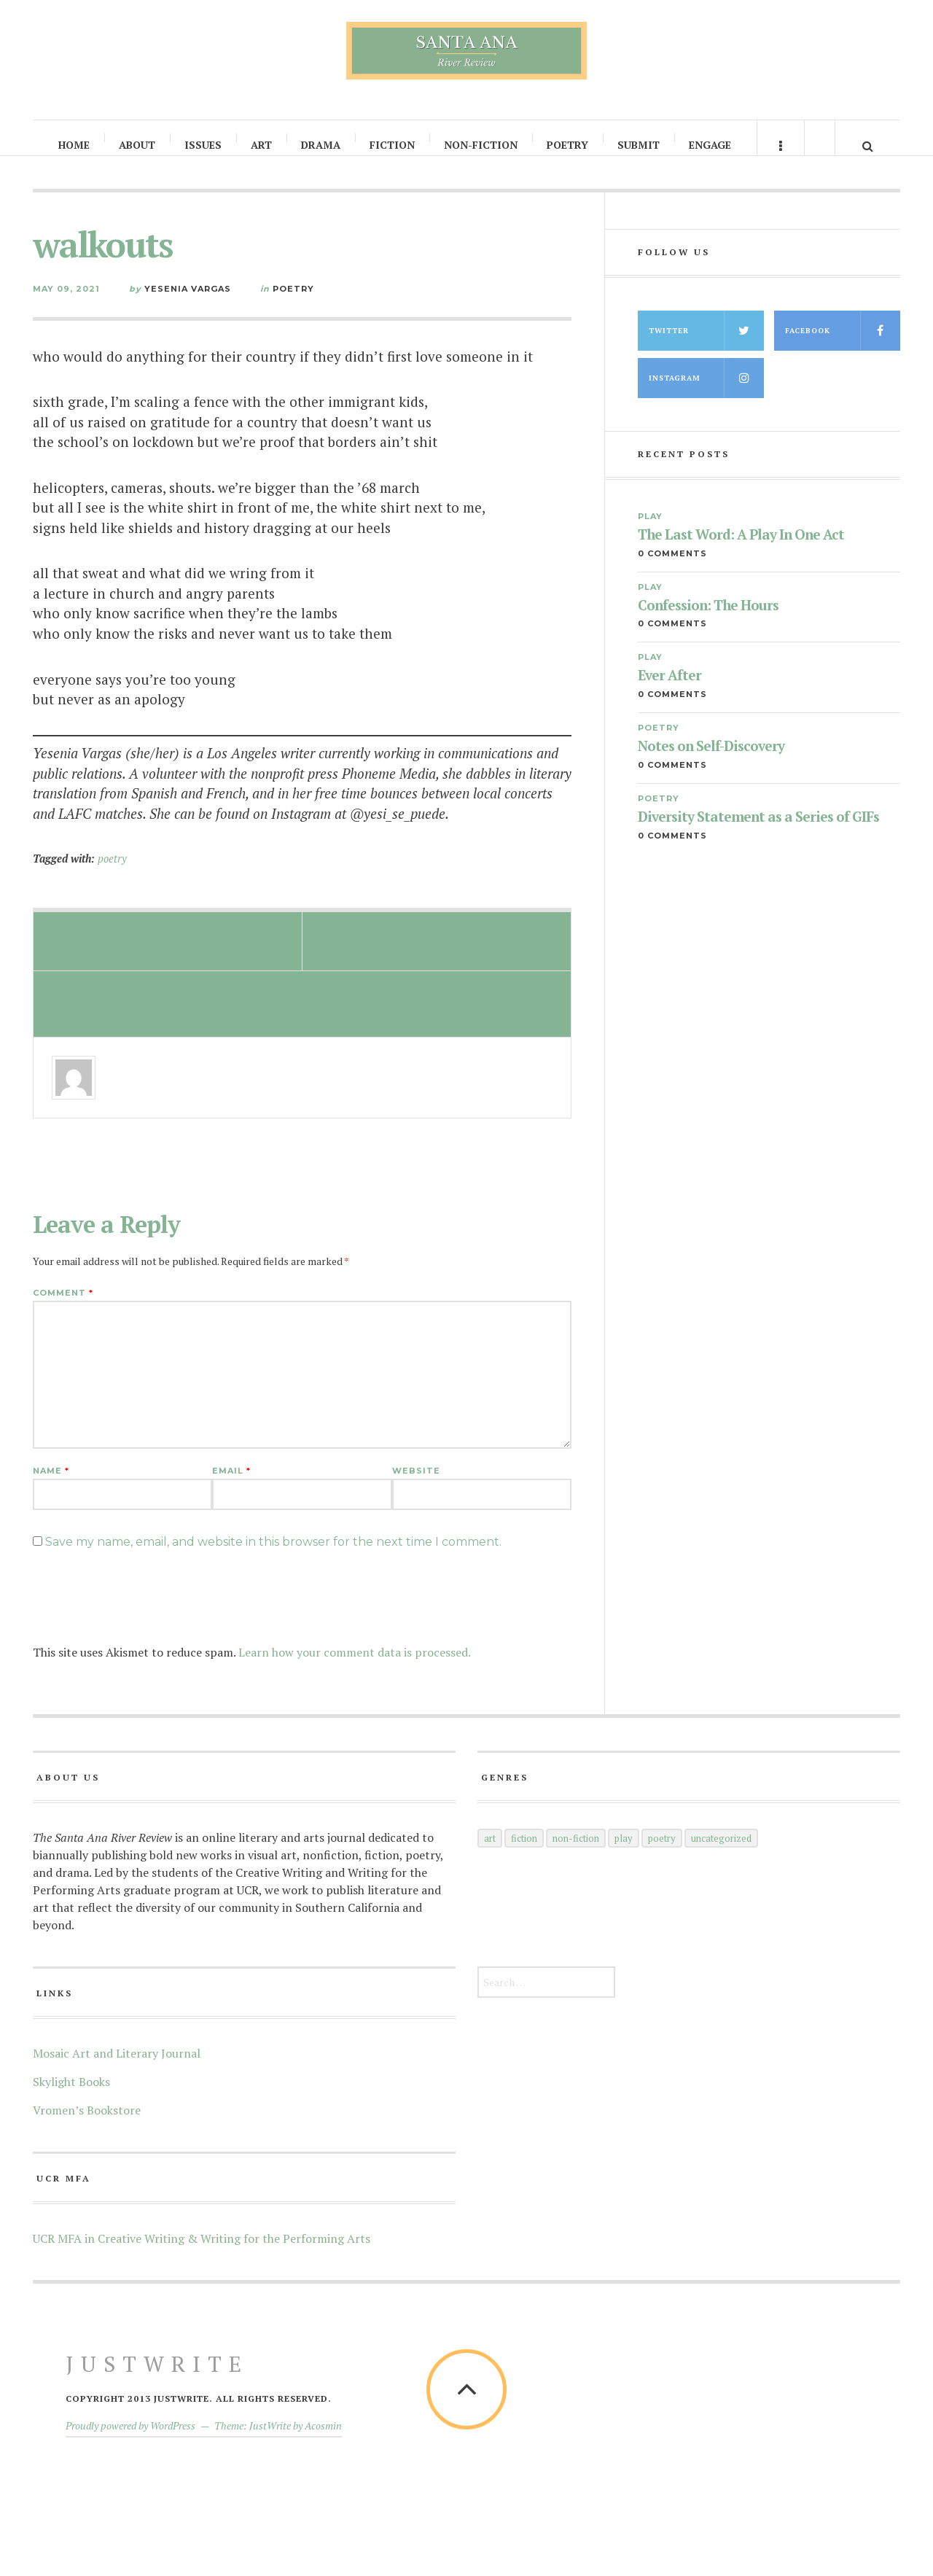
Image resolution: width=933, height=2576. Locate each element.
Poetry (568, 145)
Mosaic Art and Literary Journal (116, 2068)
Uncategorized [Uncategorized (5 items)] (721, 1852)
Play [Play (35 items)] (623, 1852)
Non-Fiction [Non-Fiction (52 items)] (576, 1852)
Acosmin (323, 2440)
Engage (711, 145)
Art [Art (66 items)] (490, 1852)
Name (51, 1486)
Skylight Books (71, 2096)
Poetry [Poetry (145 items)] (662, 1852)
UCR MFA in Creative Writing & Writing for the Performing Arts (201, 2253)
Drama (321, 145)
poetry (112, 873)
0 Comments (672, 568)
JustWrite (157, 2378)
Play (650, 531)
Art (262, 145)
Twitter (706, 345)
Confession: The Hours (708, 620)
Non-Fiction (481, 145)
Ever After (669, 690)
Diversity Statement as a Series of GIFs (758, 831)
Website (416, 1486)
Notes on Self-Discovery (711, 760)
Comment (63, 1308)
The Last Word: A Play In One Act (741, 549)
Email (231, 1486)
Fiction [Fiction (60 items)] (524, 1852)
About (138, 145)
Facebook (842, 345)
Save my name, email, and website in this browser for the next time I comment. (273, 1556)
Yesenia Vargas (187, 303)
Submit (639, 145)
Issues (203, 145)
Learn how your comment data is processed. (354, 1667)
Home (74, 145)
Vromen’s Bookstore (87, 2125)
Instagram (706, 393)
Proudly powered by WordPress (130, 2440)
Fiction (392, 145)
